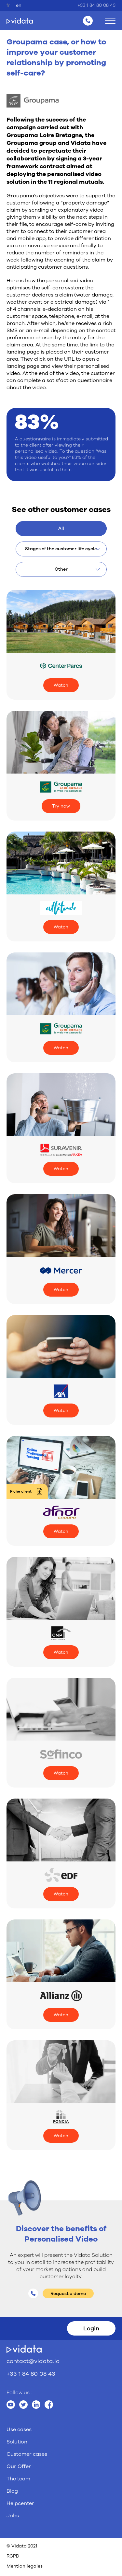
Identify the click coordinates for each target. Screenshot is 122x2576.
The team (18, 2478)
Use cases (19, 2429)
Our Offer (19, 2466)
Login (91, 2328)
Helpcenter (20, 2503)
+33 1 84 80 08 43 (96, 5)
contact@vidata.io (33, 2361)
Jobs (13, 2515)
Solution (17, 2441)
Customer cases (27, 2454)
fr (8, 5)
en (18, 5)
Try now (61, 806)
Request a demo (68, 2293)
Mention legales (25, 2566)
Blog (12, 2491)
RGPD (13, 2556)
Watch (61, 685)
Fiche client (21, 1491)
